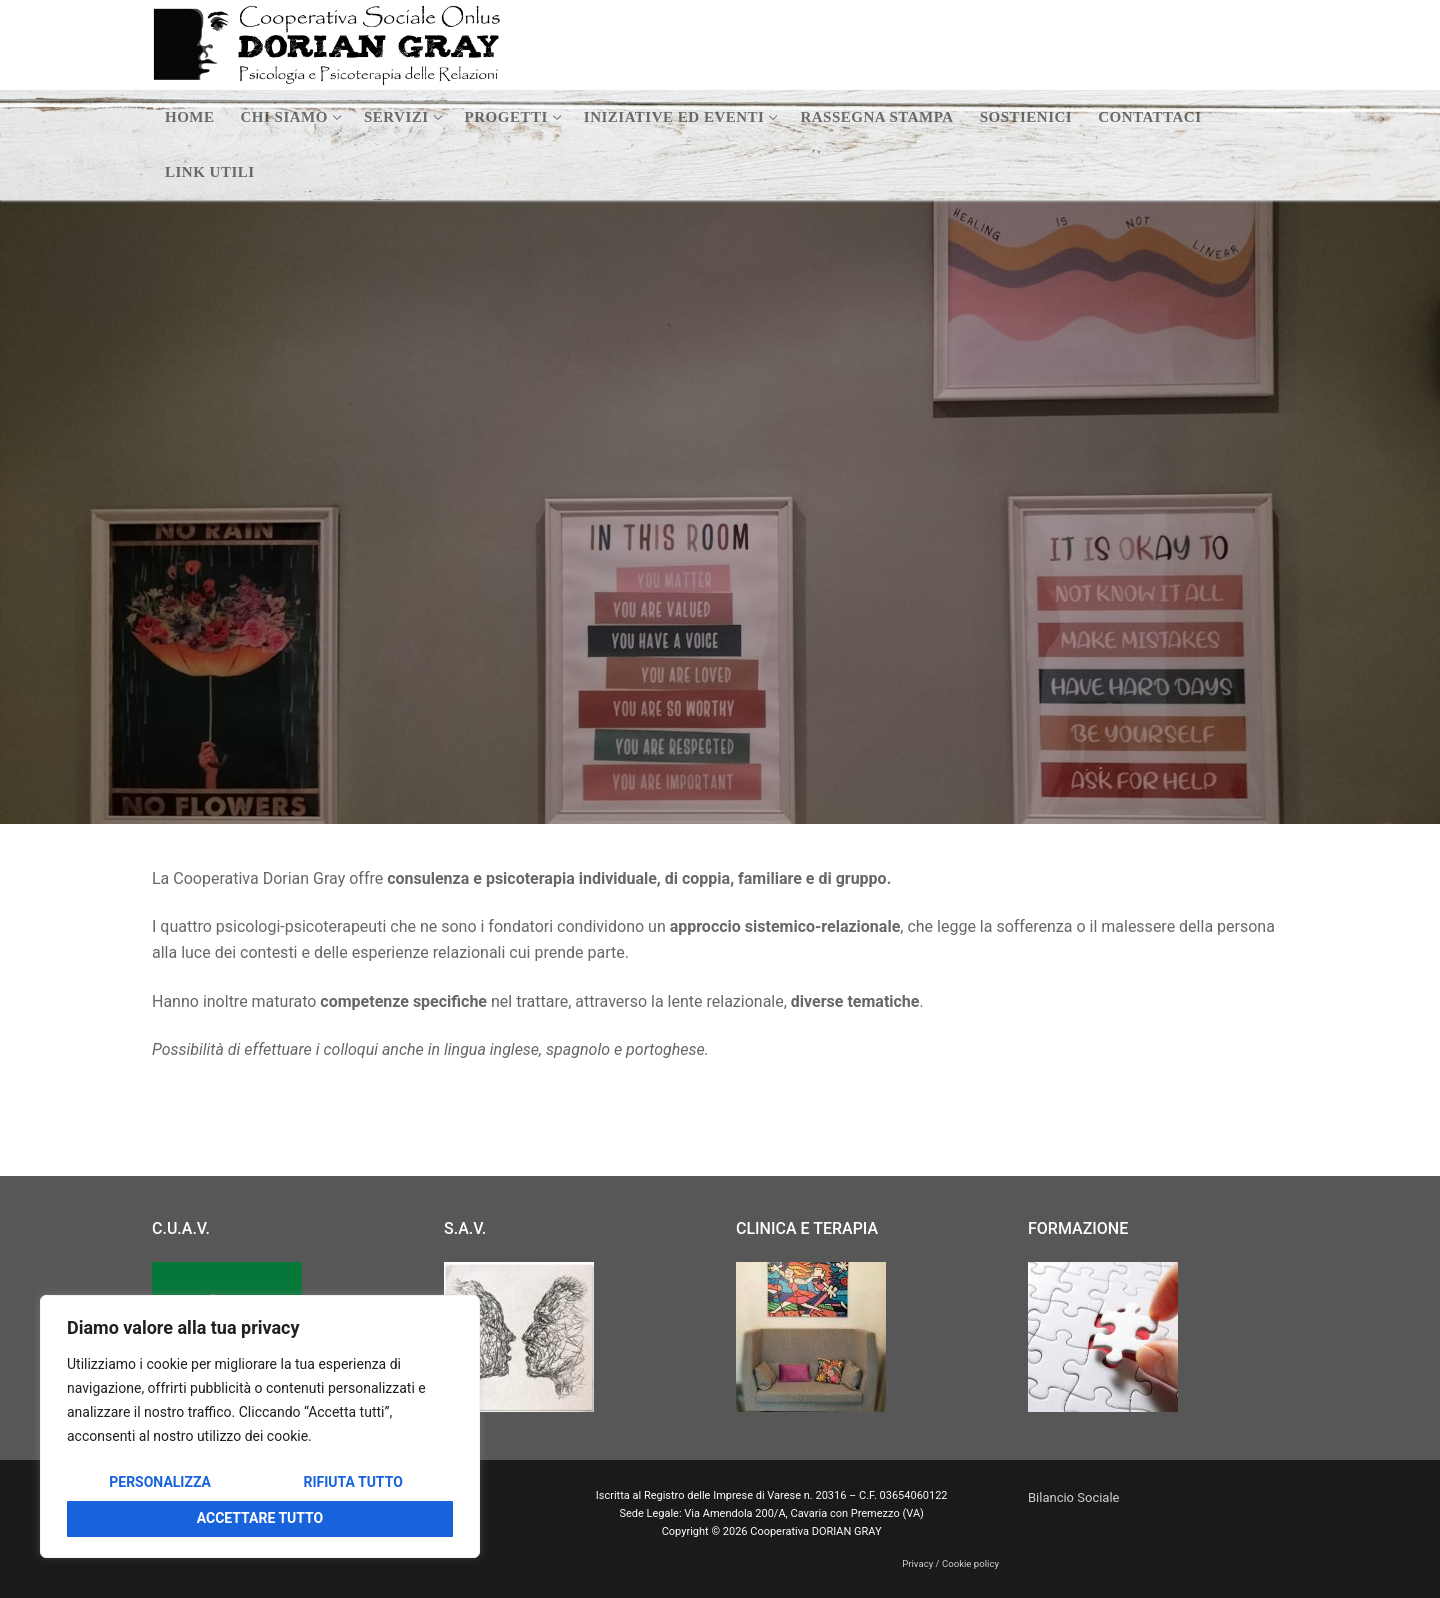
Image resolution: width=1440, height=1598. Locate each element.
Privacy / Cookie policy (950, 1563)
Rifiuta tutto (352, 1482)
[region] (260, 1426)
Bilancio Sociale (1074, 1497)
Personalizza (160, 1482)
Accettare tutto (260, 1518)
